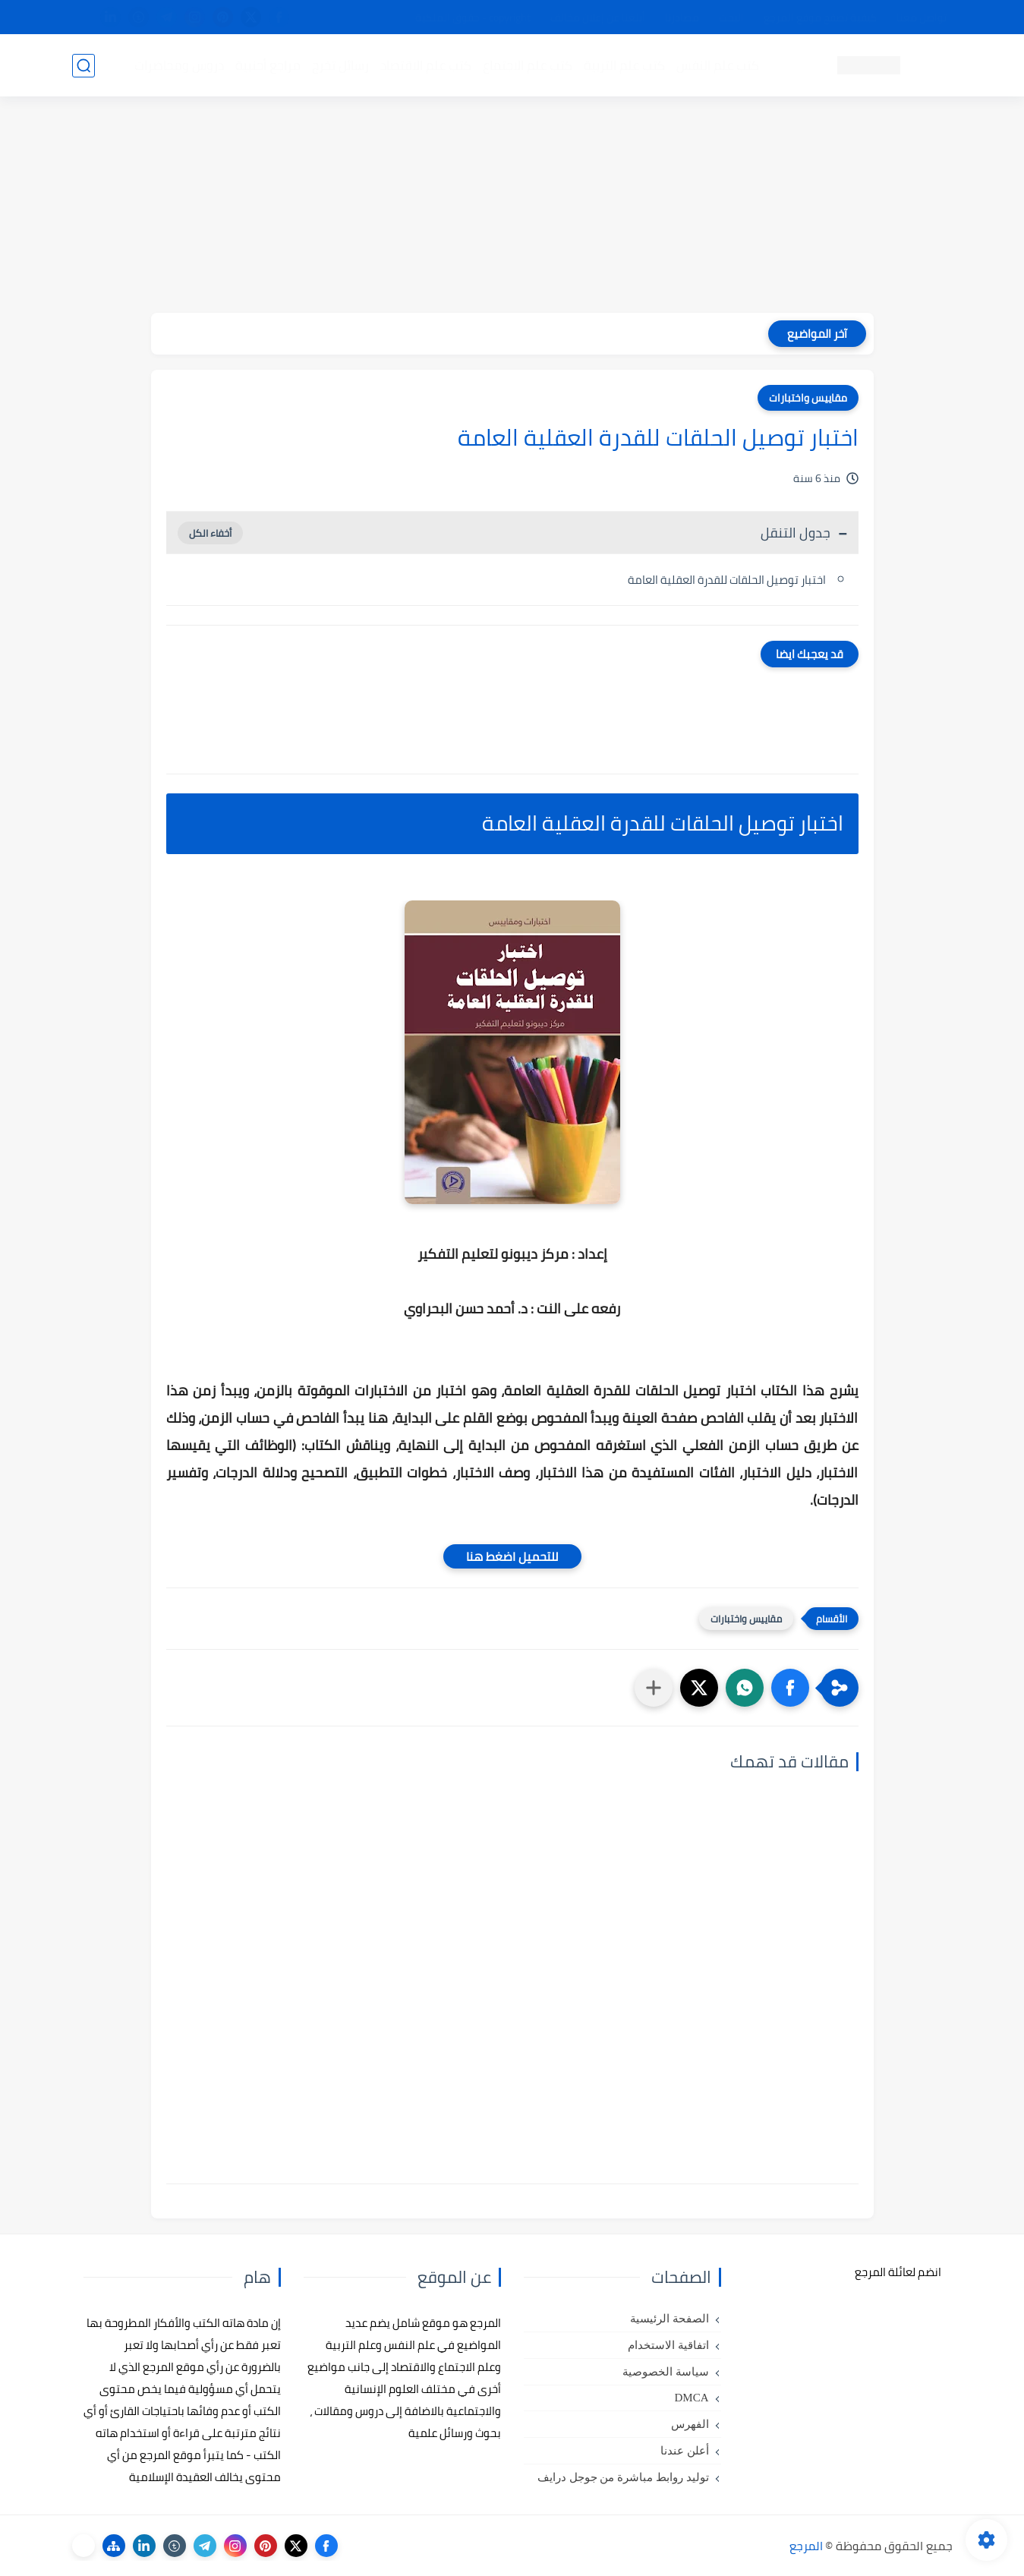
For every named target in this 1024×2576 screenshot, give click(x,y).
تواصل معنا (921, 17)
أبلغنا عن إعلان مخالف (597, 17)
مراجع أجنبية (268, 65)
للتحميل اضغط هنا (512, 1556)
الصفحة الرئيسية (669, 2319)
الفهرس (690, 2424)
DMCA (691, 2398)
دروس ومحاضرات (179, 65)
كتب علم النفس (717, 65)
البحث (731, 17)
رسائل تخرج (340, 65)
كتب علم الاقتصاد (425, 65)
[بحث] (83, 65)
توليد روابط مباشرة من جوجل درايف (623, 2477)
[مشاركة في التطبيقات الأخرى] (654, 1688)
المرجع (806, 2545)
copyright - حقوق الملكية (473, 17)
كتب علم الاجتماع (527, 65)
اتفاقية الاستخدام (668, 2345)
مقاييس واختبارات (808, 398)
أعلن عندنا (684, 2451)
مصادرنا (682, 17)
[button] (790, 1688)
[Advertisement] (512, 206)
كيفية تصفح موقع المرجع (820, 17)
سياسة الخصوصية (665, 2372)
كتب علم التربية (624, 65)
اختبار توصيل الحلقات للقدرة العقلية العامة (727, 580)
